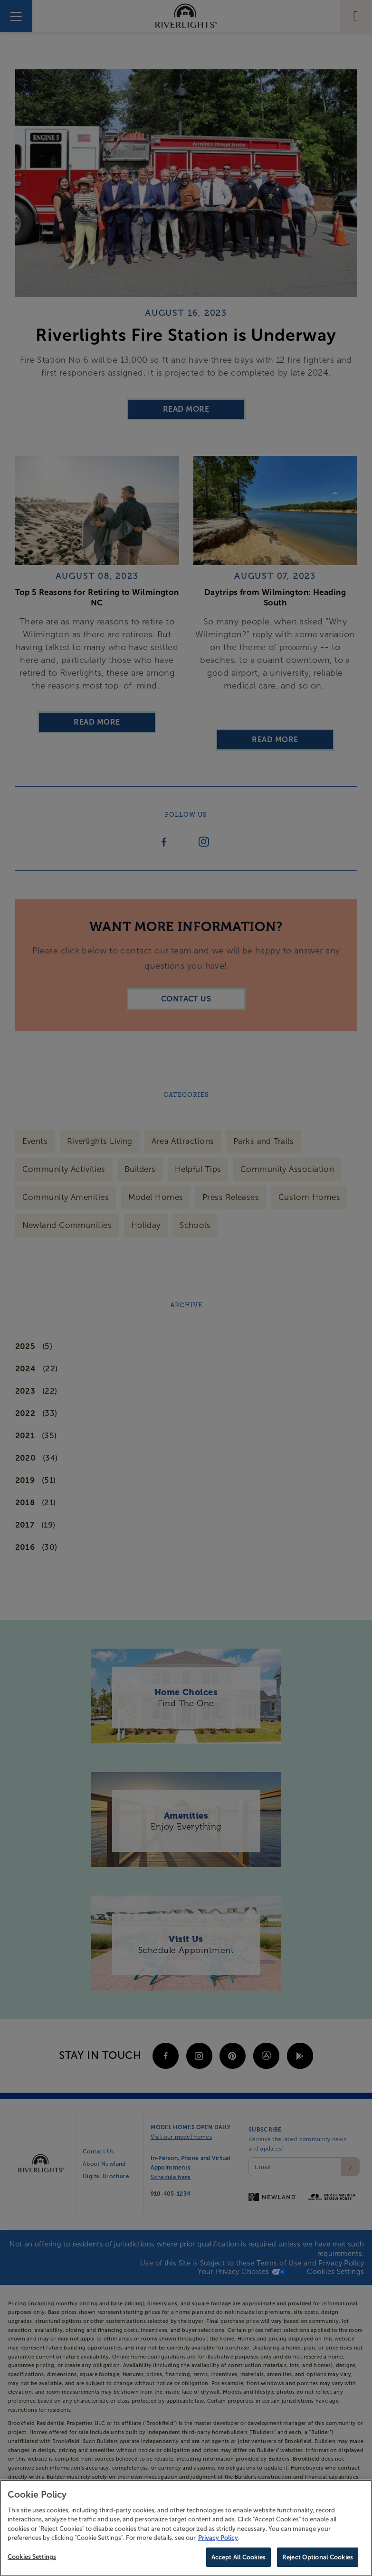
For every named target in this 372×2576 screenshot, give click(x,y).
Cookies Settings (32, 2561)
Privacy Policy (218, 2542)
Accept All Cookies (238, 2561)
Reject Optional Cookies (317, 2561)
